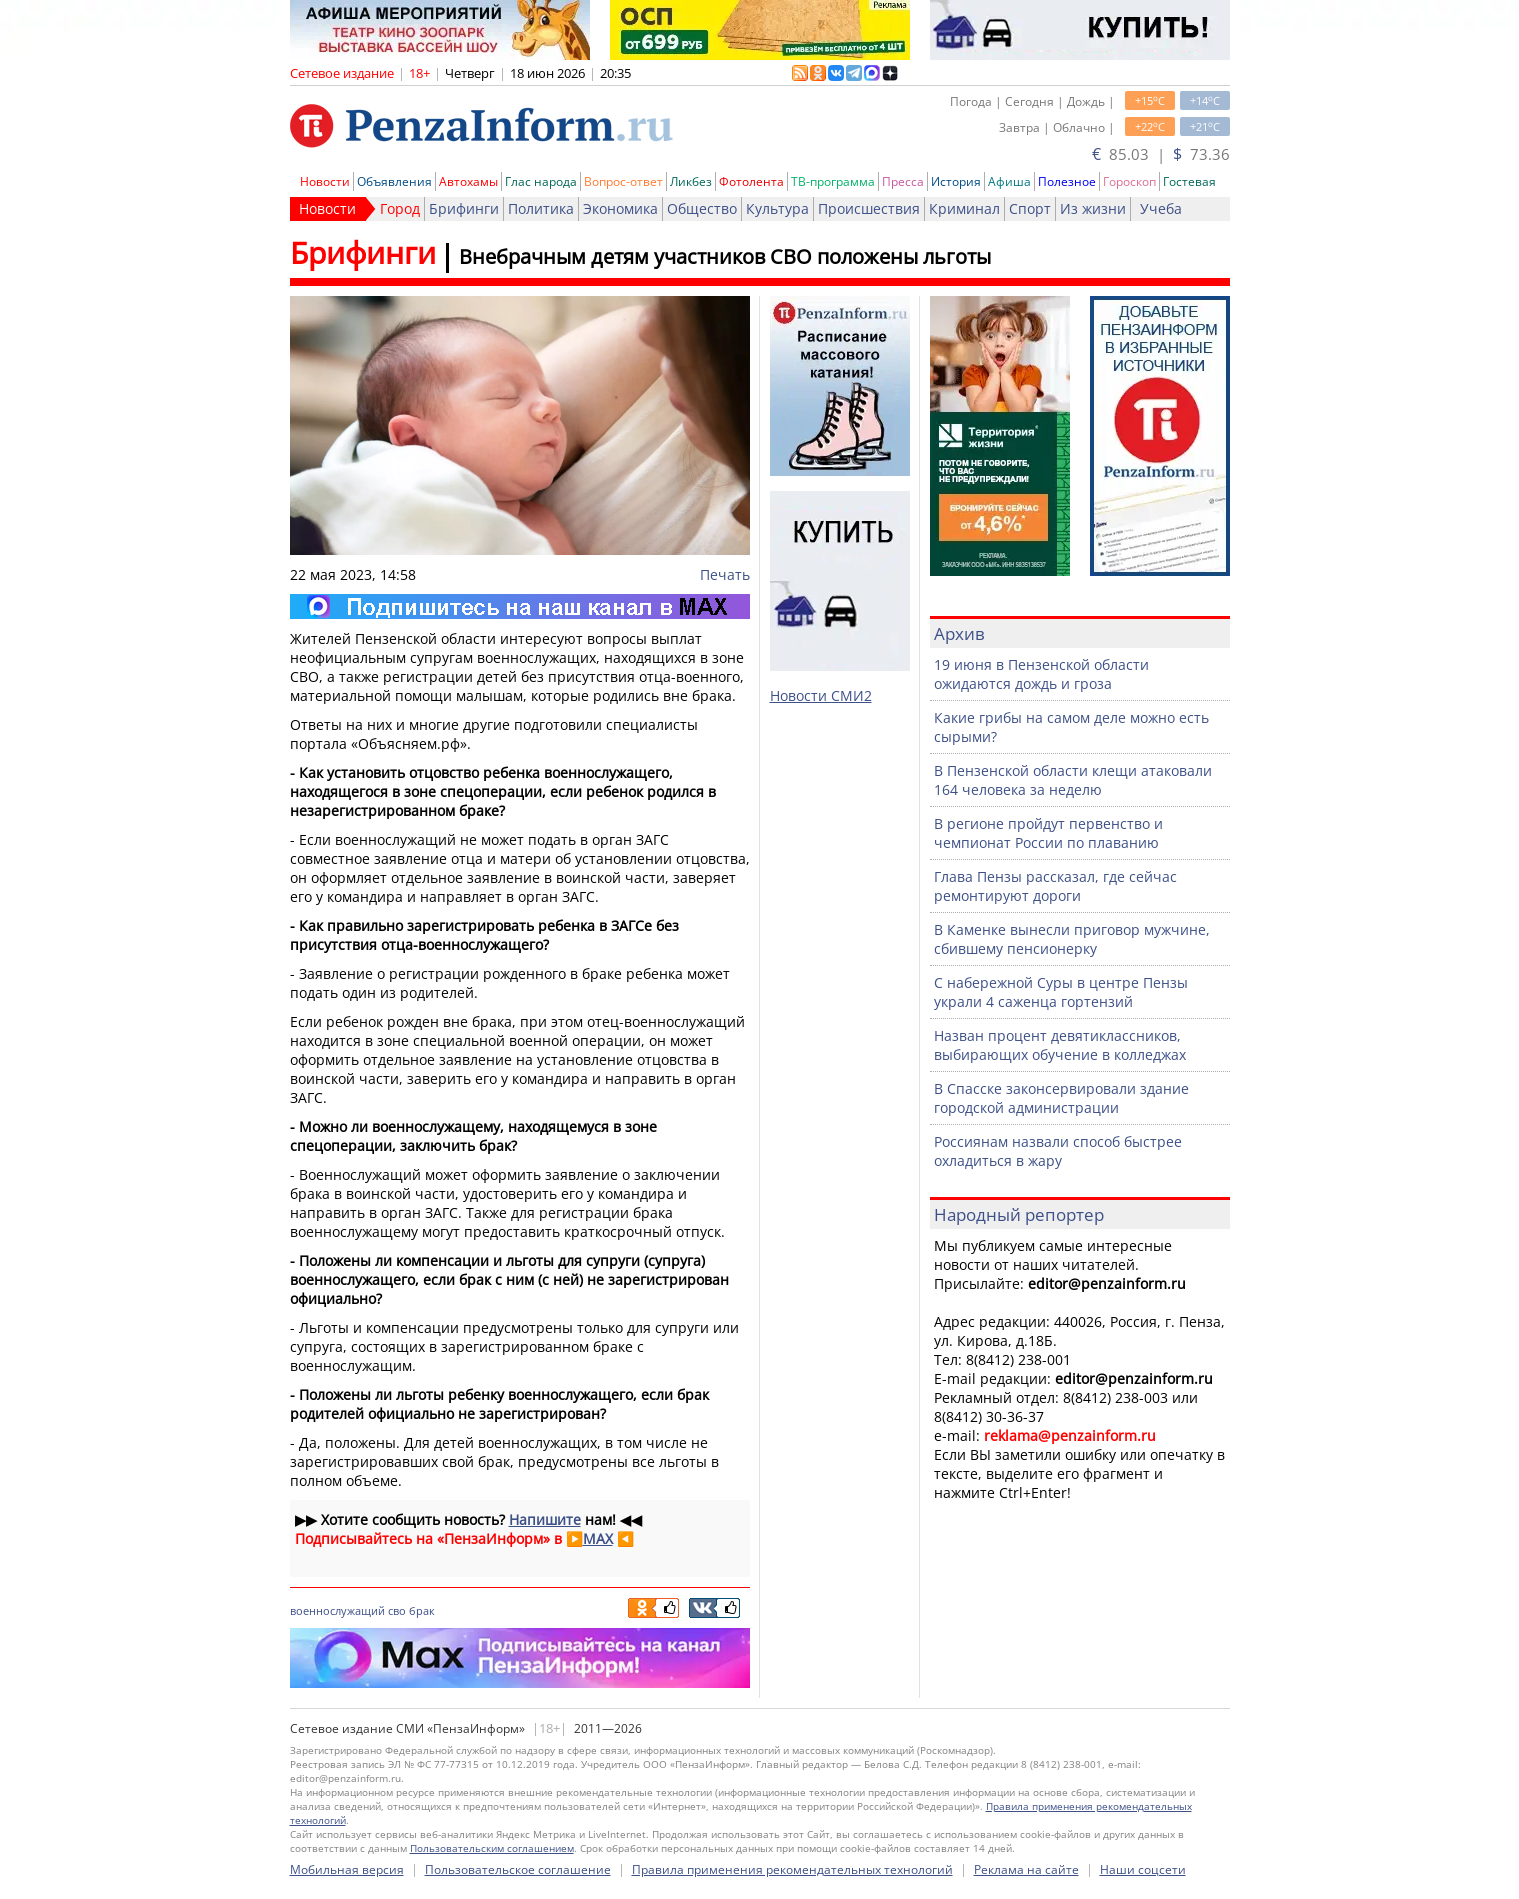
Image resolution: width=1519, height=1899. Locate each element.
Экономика (620, 208)
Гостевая (1189, 181)
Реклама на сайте (1026, 1869)
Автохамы (468, 181)
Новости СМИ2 (821, 695)
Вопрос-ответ (623, 181)
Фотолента (751, 181)
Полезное (1067, 181)
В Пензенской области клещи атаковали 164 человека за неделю (1073, 780)
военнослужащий (337, 1610)
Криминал (964, 208)
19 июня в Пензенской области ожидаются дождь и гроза (1041, 674)
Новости (325, 181)
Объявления (394, 181)
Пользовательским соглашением (492, 1848)
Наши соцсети (1143, 1869)
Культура (777, 208)
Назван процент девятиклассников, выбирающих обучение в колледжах (1060, 1045)
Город (400, 208)
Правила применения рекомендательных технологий (792, 1869)
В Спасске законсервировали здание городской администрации (1061, 1098)
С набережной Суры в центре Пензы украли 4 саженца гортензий (1061, 992)
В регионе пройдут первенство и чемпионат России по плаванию (1048, 833)
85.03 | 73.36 (1161, 154)
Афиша (1009, 181)
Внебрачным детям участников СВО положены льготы (725, 256)
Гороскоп (1129, 181)
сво (397, 1610)
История (956, 181)
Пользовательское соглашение (518, 1869)
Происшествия (869, 208)
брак (422, 1610)
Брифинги (464, 208)
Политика (541, 208)
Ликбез (691, 181)
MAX (598, 1538)
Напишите (545, 1519)
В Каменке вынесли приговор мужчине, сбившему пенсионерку (1072, 939)
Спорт (1030, 208)
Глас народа (541, 181)
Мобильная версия (347, 1869)
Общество (702, 208)
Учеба (1161, 208)
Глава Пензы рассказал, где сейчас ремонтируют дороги (1055, 886)
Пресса (903, 181)
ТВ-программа (833, 181)
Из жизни (1093, 208)
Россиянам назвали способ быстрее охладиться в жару (1058, 1151)
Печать (725, 574)
